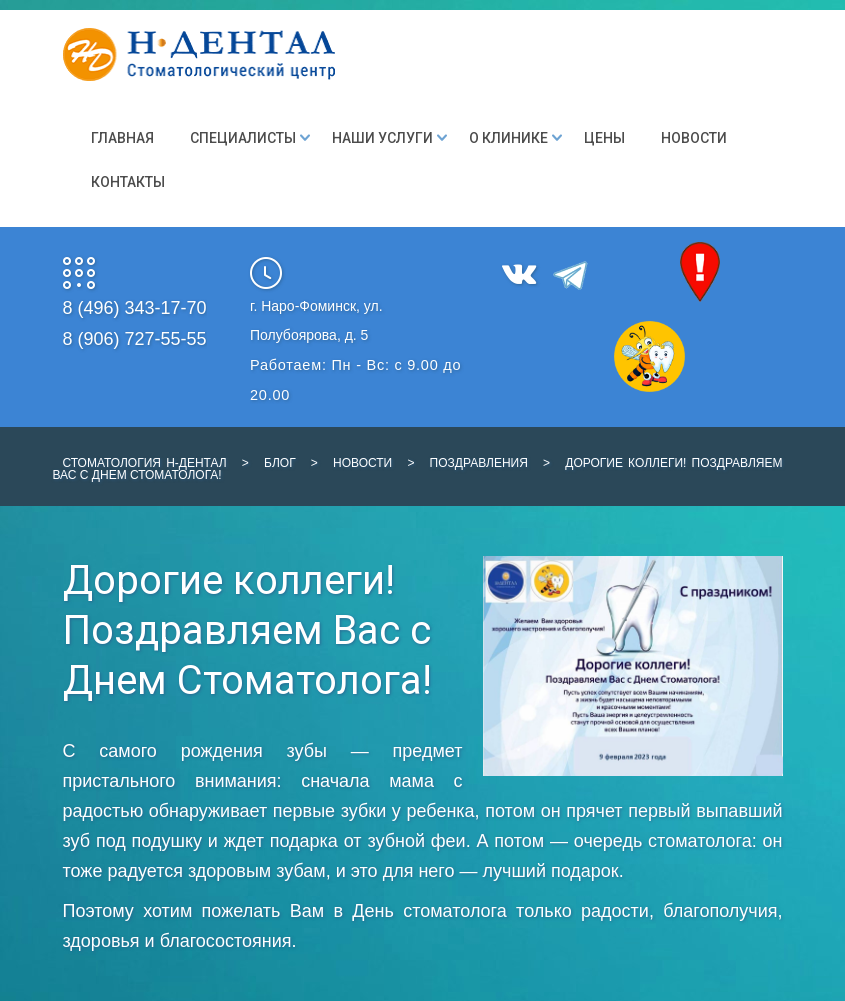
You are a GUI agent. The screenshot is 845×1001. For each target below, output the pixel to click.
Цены (604, 138)
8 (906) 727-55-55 (135, 339)
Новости (694, 138)
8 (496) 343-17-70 (135, 308)
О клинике (508, 138)
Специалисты (243, 138)
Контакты (128, 182)
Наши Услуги (382, 138)
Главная (122, 138)
